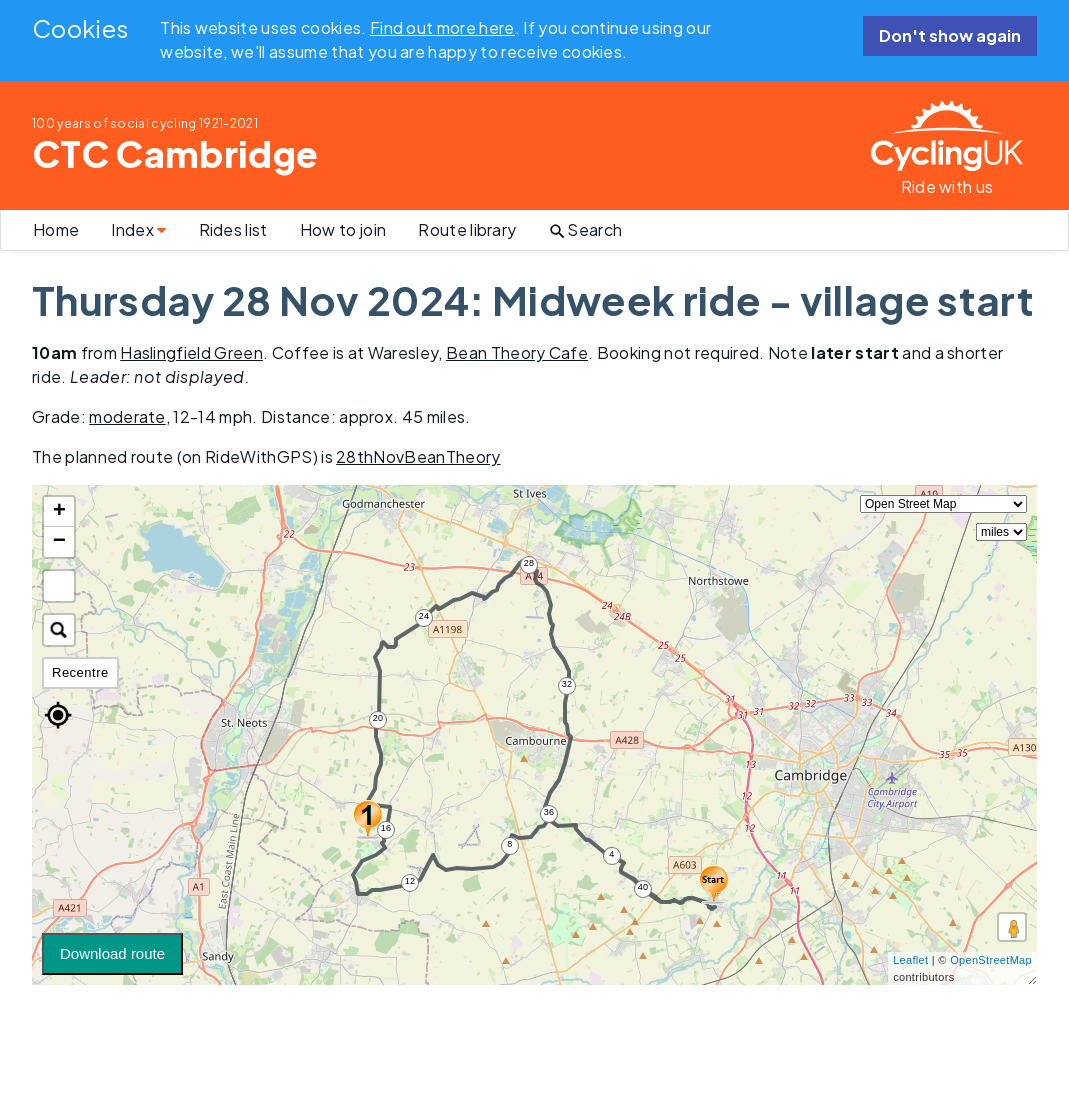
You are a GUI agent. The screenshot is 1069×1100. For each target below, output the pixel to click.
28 (529, 563)
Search (585, 230)
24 (424, 616)
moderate (127, 416)
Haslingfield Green (191, 352)
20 (378, 718)
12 (410, 881)
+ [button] (60, 512)
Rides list (233, 229)
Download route (112, 953)
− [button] (60, 542)
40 (643, 887)
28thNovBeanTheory (418, 456)
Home (56, 229)
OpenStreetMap (991, 960)
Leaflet (910, 960)
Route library (467, 229)
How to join (343, 229)
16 (386, 828)
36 (549, 812)
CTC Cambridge (175, 153)
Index (138, 229)
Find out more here (442, 27)
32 (567, 684)
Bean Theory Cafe (517, 352)
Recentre (80, 672)
